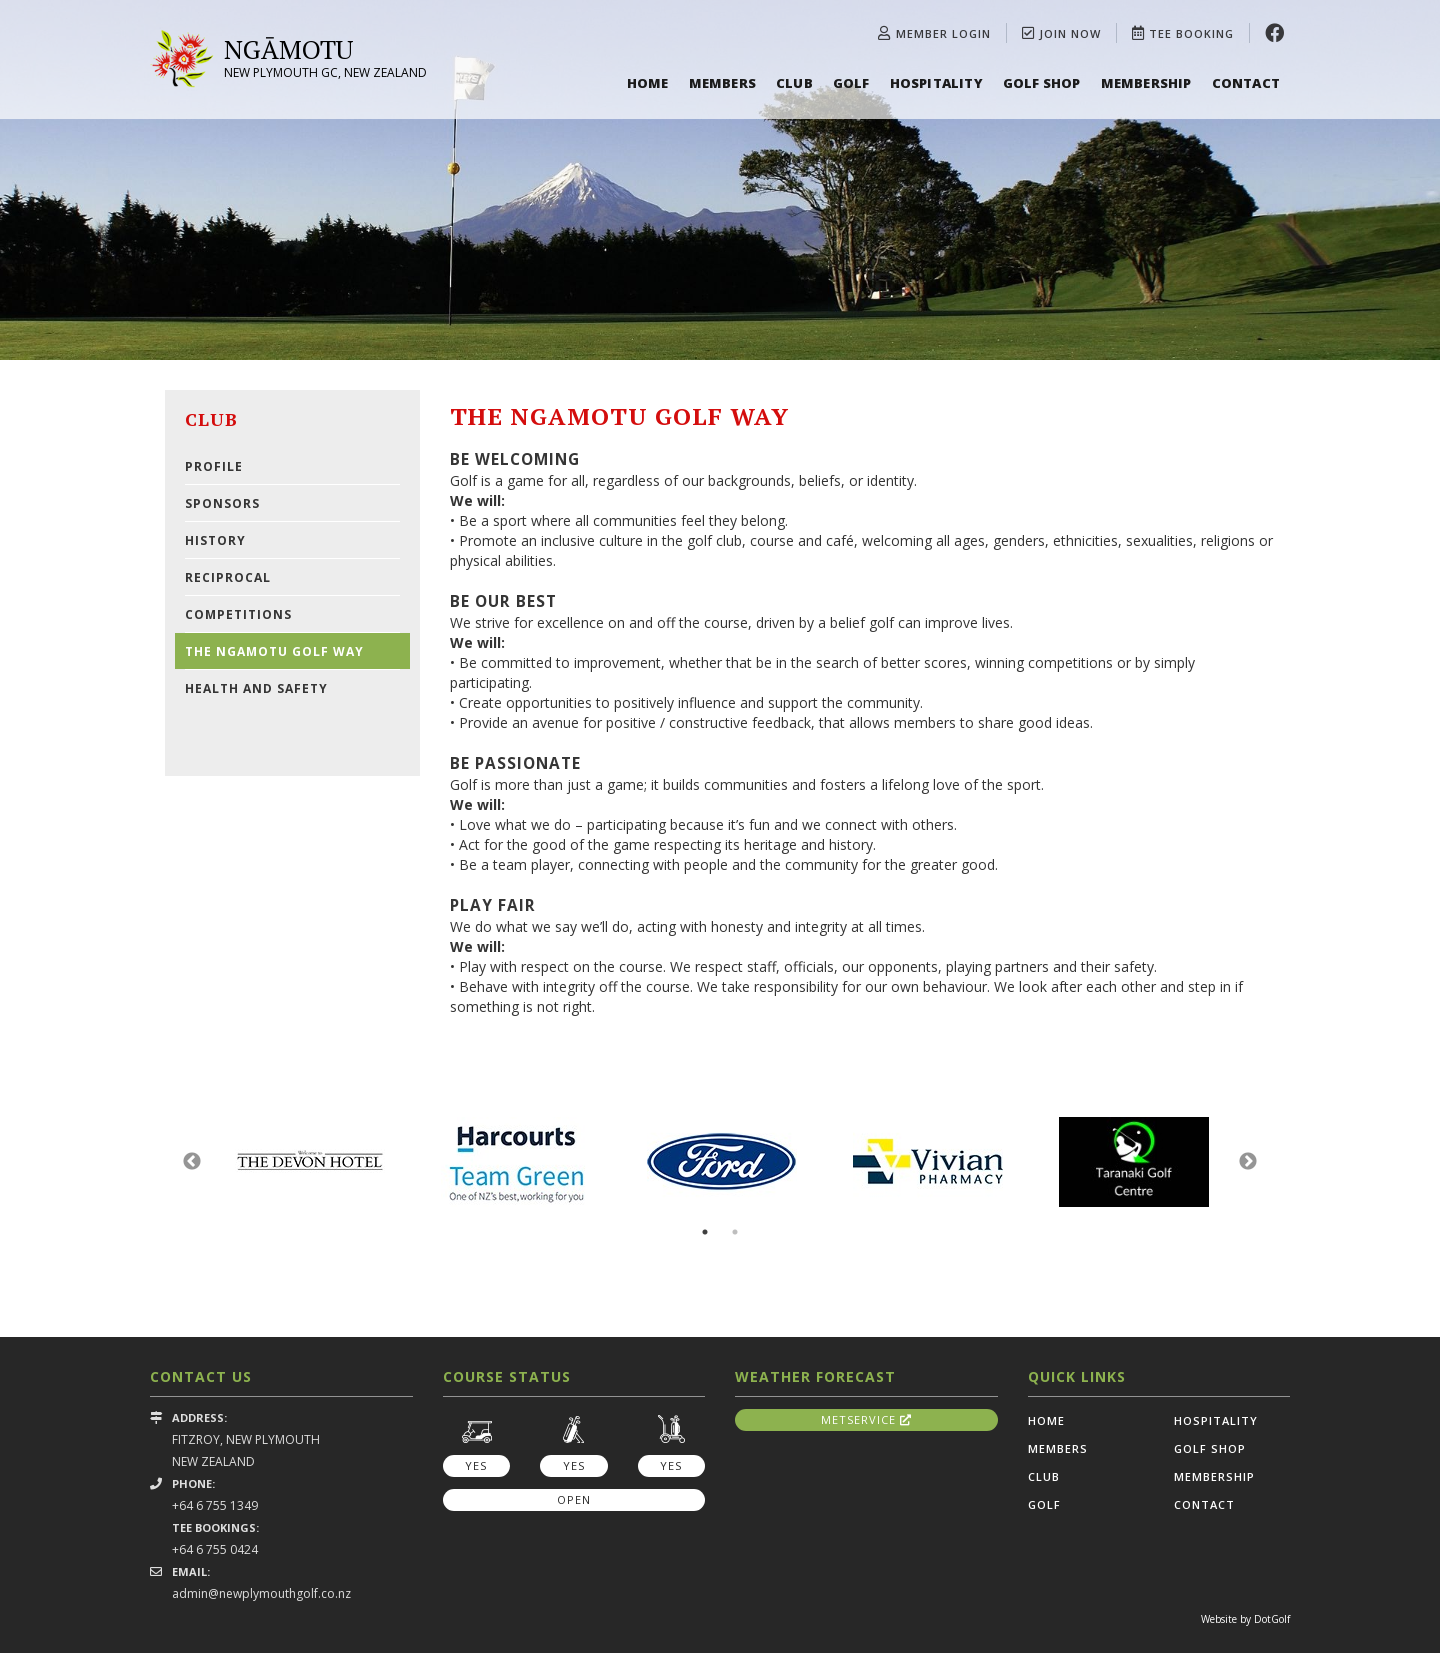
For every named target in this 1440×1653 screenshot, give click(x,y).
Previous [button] (192, 1162)
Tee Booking (1183, 33)
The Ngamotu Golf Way (274, 651)
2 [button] (735, 1232)
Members (722, 83)
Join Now (1061, 33)
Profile (214, 466)
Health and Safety (256, 688)
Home (648, 83)
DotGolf (1272, 1619)
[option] (720, 180)
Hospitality (936, 83)
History (215, 540)
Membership (1146, 83)
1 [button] (705, 1232)
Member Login (934, 33)
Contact (1246, 83)
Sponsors (222, 503)
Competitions (238, 614)
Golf (851, 83)
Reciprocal (228, 577)
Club (794, 83)
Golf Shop (1042, 83)
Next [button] (1248, 1162)
